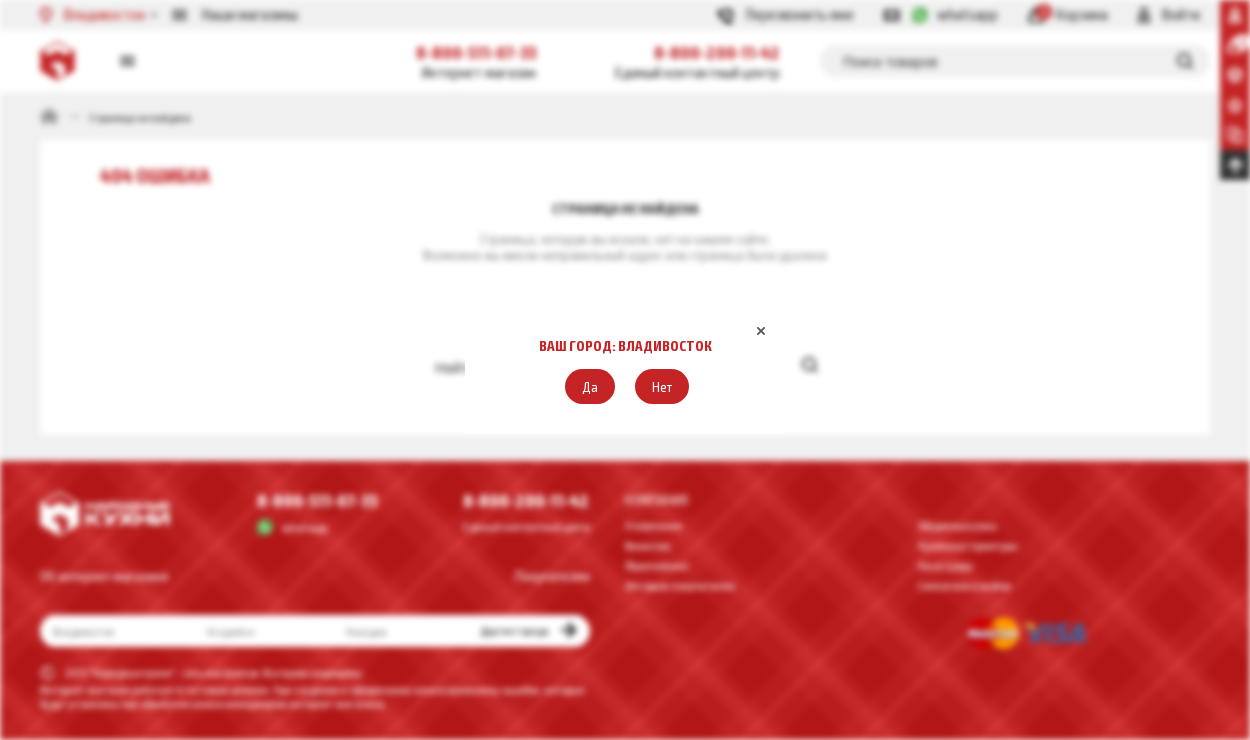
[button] (590, 386)
